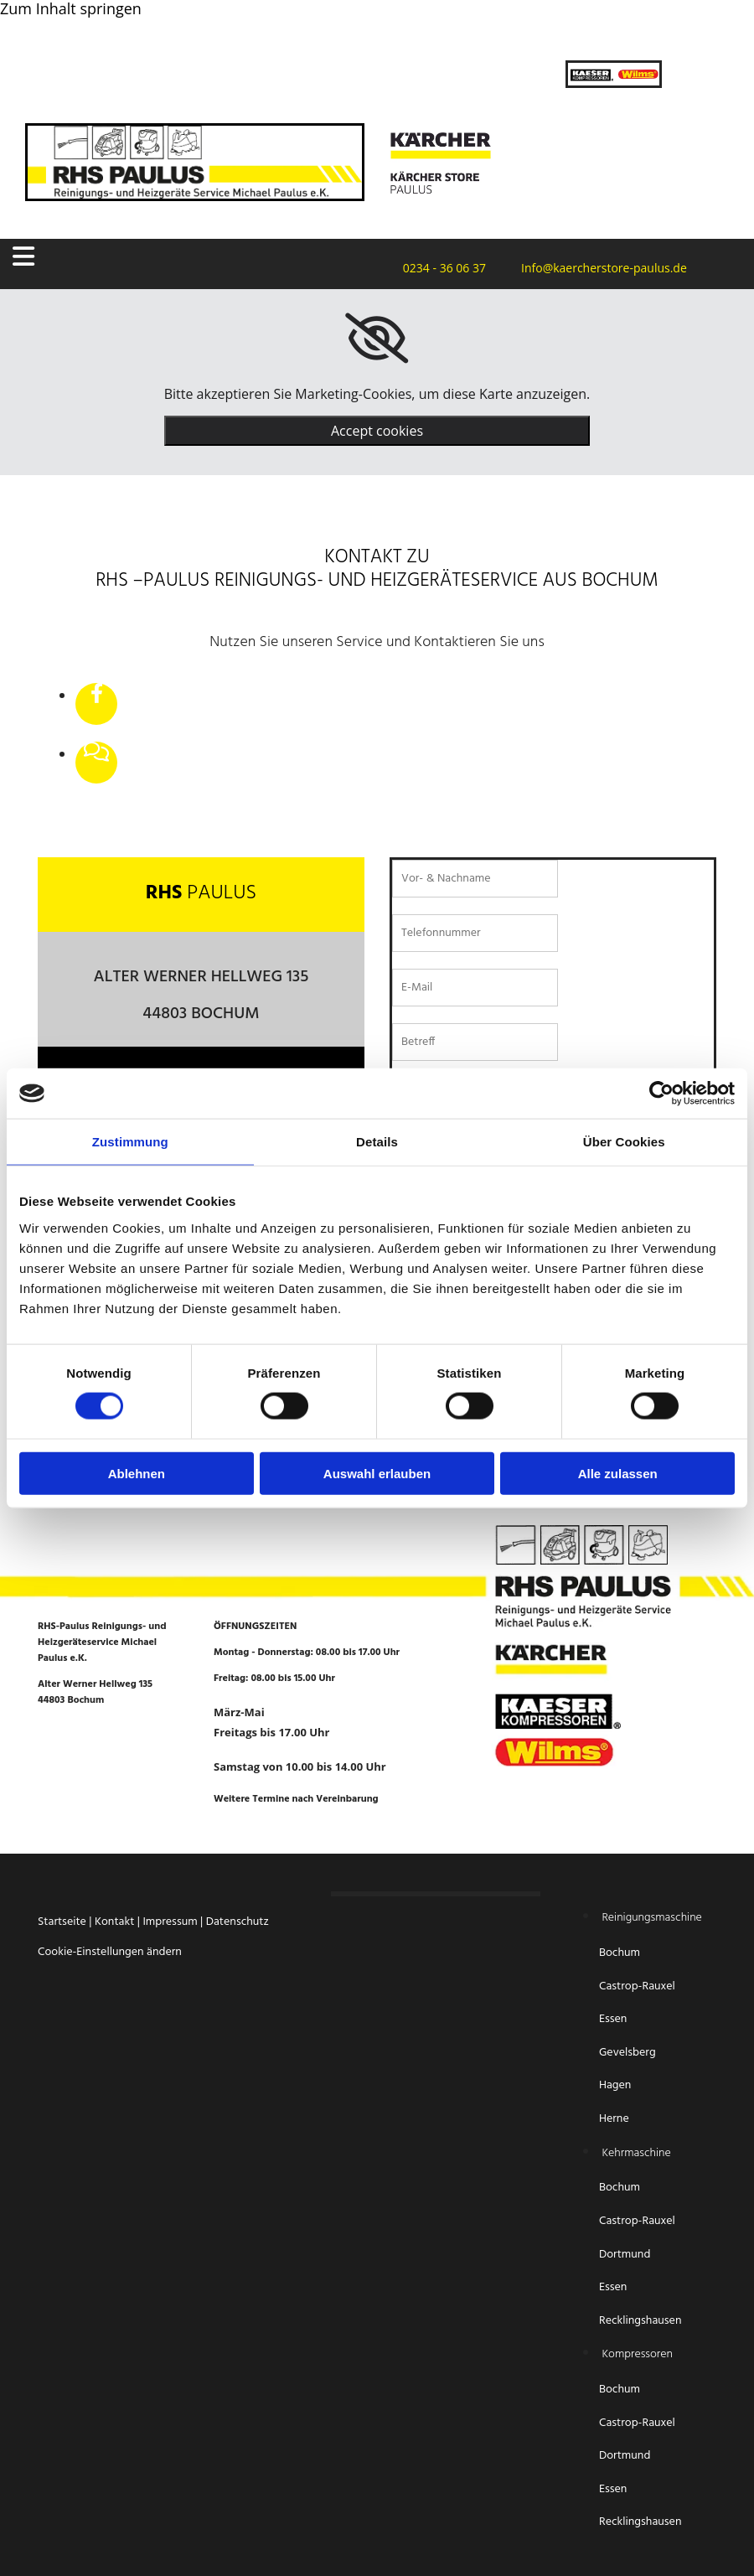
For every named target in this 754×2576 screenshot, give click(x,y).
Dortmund (624, 2254)
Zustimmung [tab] (130, 1142)
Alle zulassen (618, 1473)
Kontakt (114, 1922)
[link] (376, 338)
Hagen (616, 2085)
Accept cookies (377, 431)
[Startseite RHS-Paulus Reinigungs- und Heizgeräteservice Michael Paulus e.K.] (194, 195)
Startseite (62, 1922)
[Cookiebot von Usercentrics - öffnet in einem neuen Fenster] (661, 1093)
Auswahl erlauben (377, 1473)
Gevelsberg (627, 2052)
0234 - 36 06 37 (439, 268)
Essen (614, 2019)
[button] (128, 257)
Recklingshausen (640, 2320)
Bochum (621, 1953)
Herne (614, 2119)
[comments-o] (96, 753)
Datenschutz (237, 1922)
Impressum (169, 1922)
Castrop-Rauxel (637, 1986)
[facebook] (96, 695)
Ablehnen (136, 1473)
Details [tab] (377, 1142)
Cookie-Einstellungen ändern (110, 1952)
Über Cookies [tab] (624, 1142)
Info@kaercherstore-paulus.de (599, 268)
